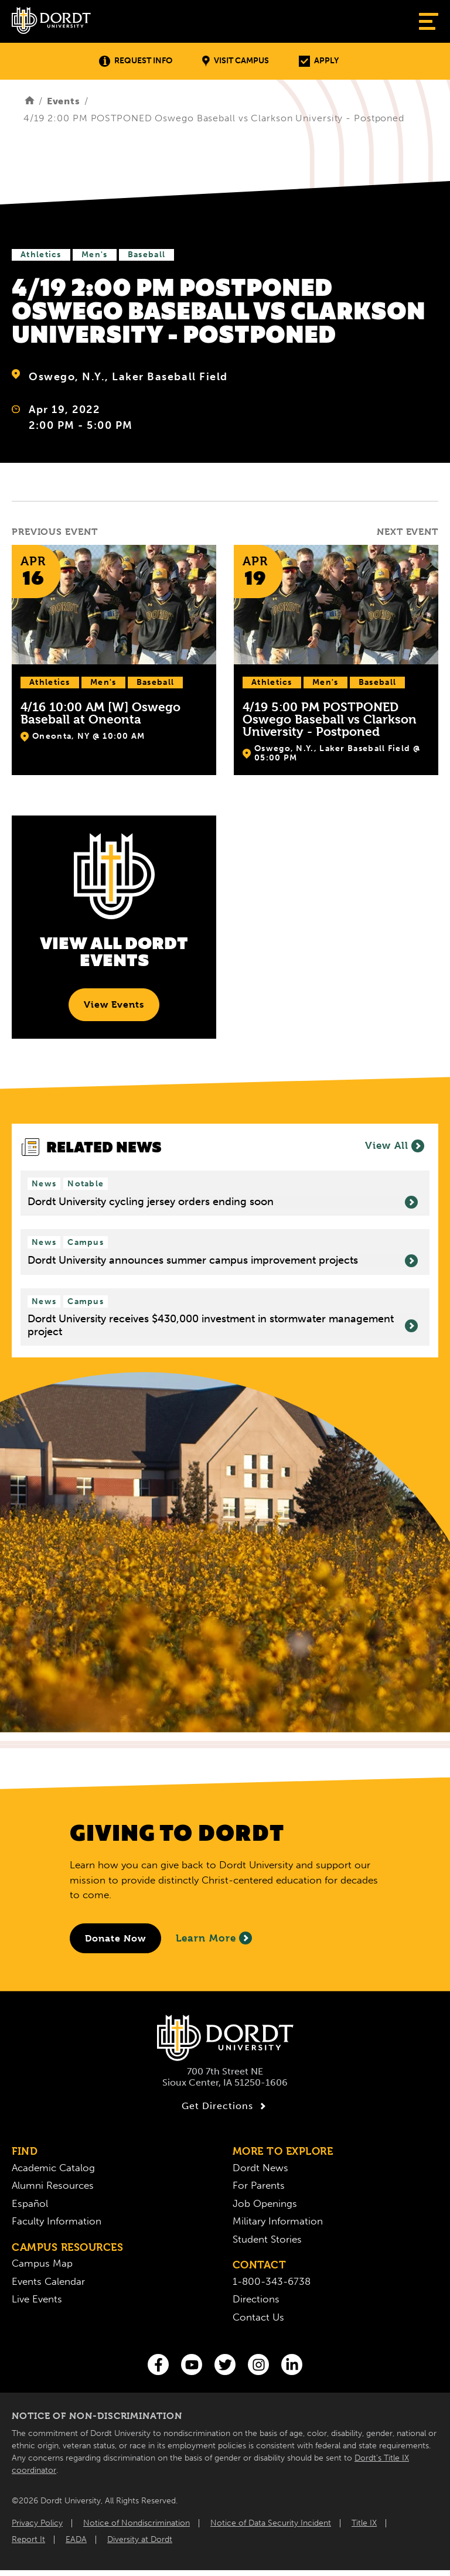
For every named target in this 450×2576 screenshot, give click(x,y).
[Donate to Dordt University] (115, 1938)
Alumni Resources (53, 2185)
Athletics (41, 255)
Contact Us (258, 2317)
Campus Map (42, 2263)
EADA (76, 2539)
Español (30, 2203)
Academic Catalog (53, 2168)
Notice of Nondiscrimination (136, 2523)
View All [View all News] (394, 1145)
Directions (256, 2299)
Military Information (278, 2221)
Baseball (146, 255)
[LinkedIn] (291, 2364)
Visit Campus (235, 61)
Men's (94, 255)
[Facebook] (158, 2364)
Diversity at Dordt (139, 2539)
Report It (28, 2539)
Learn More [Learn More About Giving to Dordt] (214, 1938)
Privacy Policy (37, 2523)
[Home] (29, 101)
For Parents (259, 2185)
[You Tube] (191, 2364)
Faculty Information (56, 2221)
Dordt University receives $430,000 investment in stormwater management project (223, 1325)
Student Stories (267, 2239)
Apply (319, 61)
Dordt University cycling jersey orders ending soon (223, 1202)
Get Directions (225, 2106)
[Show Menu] (428, 21)
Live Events (37, 2299)
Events (63, 101)
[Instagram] (258, 2364)
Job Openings (265, 2203)
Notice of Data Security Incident (270, 2523)
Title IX (364, 2523)
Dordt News (260, 2168)
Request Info (135, 61)
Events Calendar (48, 2281)
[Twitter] (225, 2364)
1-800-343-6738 (272, 2281)
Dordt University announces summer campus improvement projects (223, 1260)
